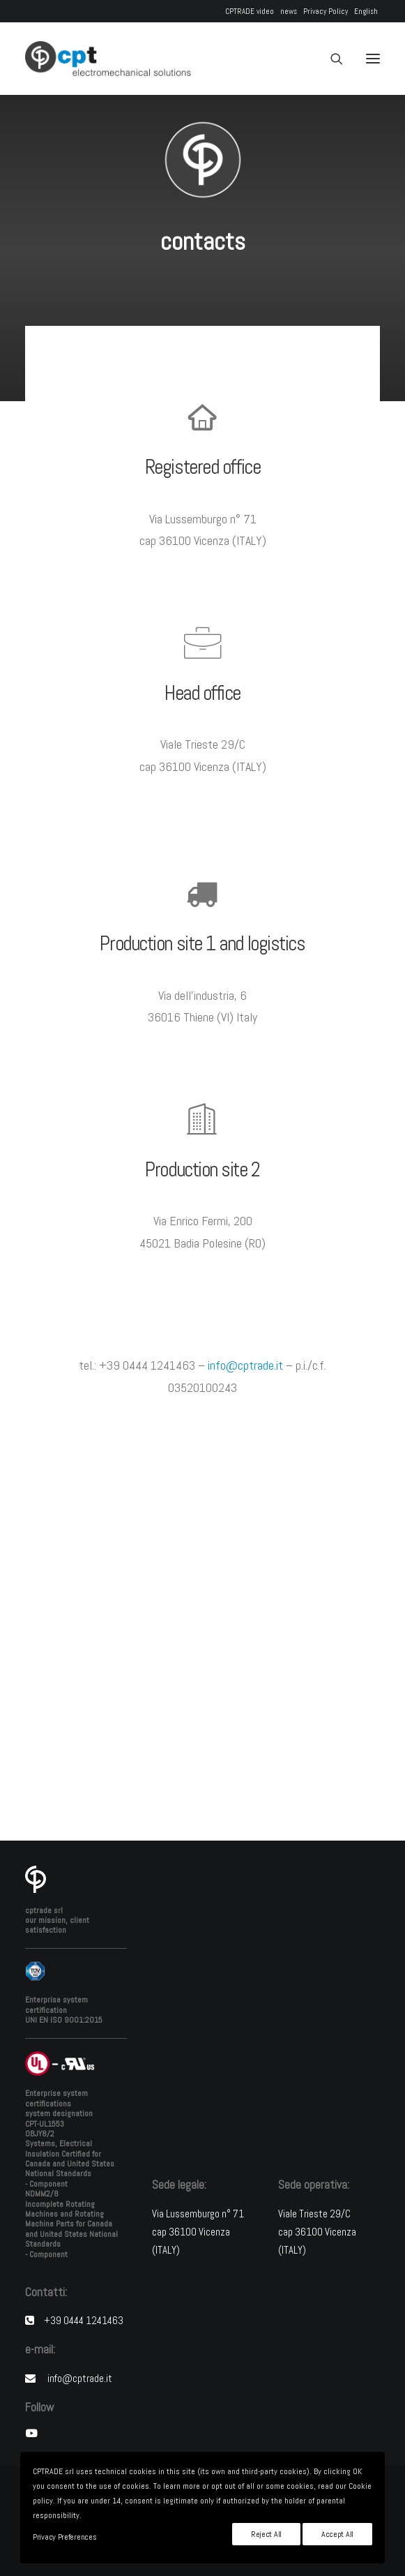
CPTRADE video (249, 11)
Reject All (266, 2534)
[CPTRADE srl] (108, 58)
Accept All (337, 2534)
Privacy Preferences (64, 2537)
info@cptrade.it (245, 1365)
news (288, 11)
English (366, 11)
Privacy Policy (325, 11)
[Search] (330, 58)
